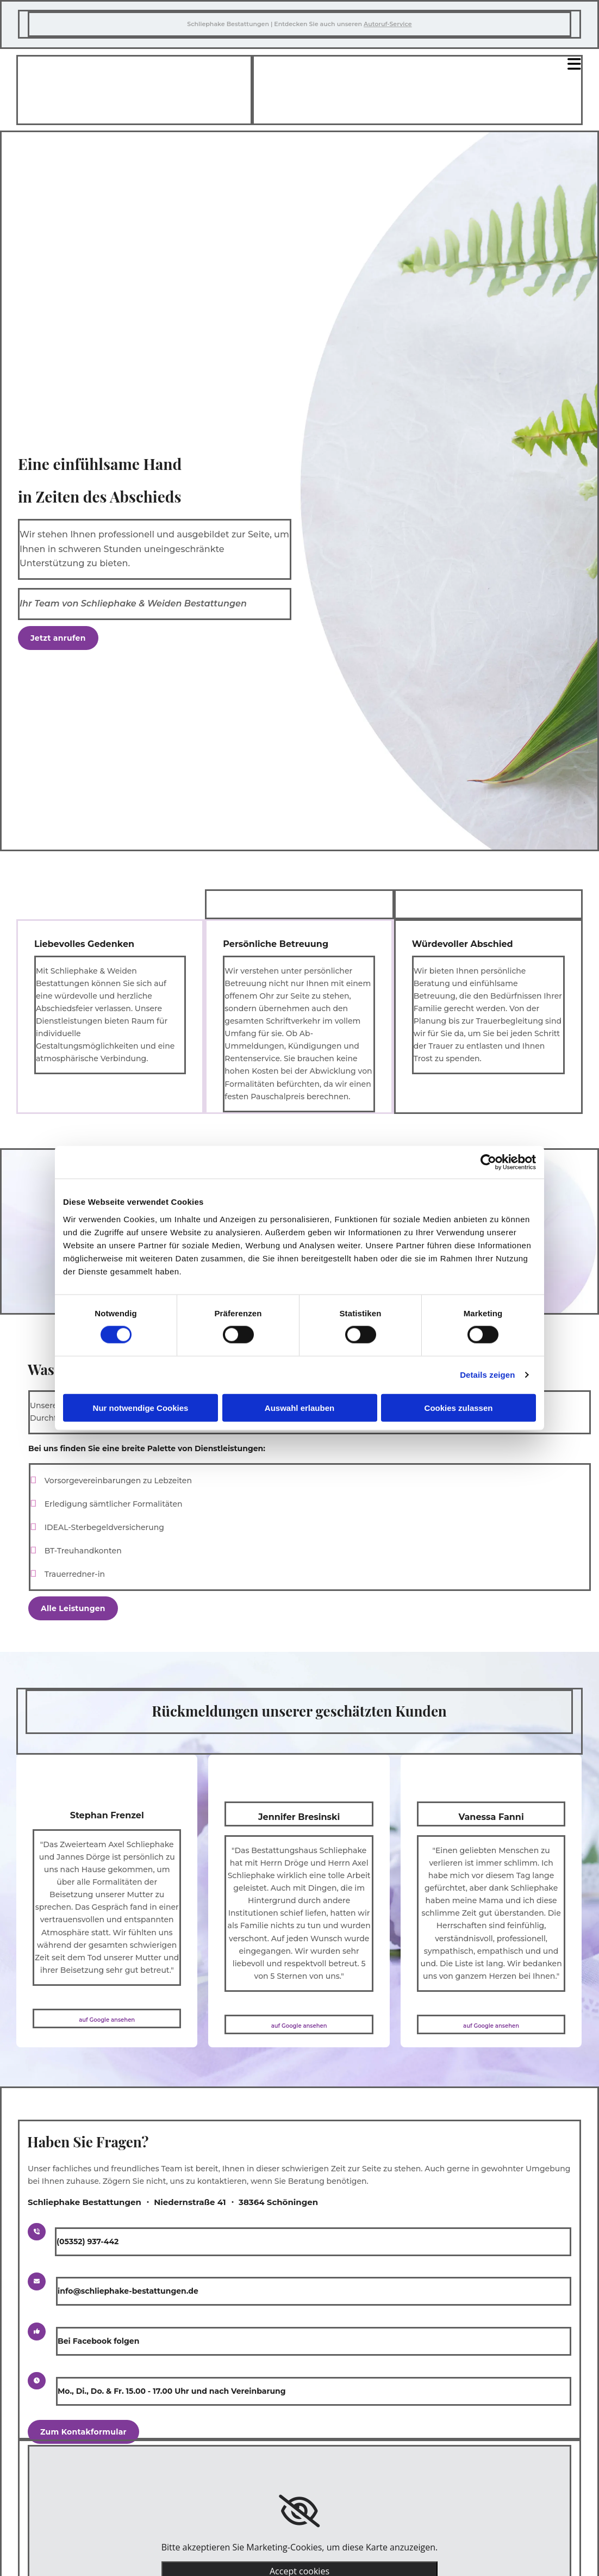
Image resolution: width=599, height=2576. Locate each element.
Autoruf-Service (388, 24)
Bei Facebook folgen (98, 2341)
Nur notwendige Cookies (141, 1407)
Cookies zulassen (459, 1407)
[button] (58, 638)
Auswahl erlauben (299, 1407)
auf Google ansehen (107, 2019)
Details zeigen (487, 1374)
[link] (299, 2511)
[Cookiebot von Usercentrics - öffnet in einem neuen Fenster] (488, 1162)
